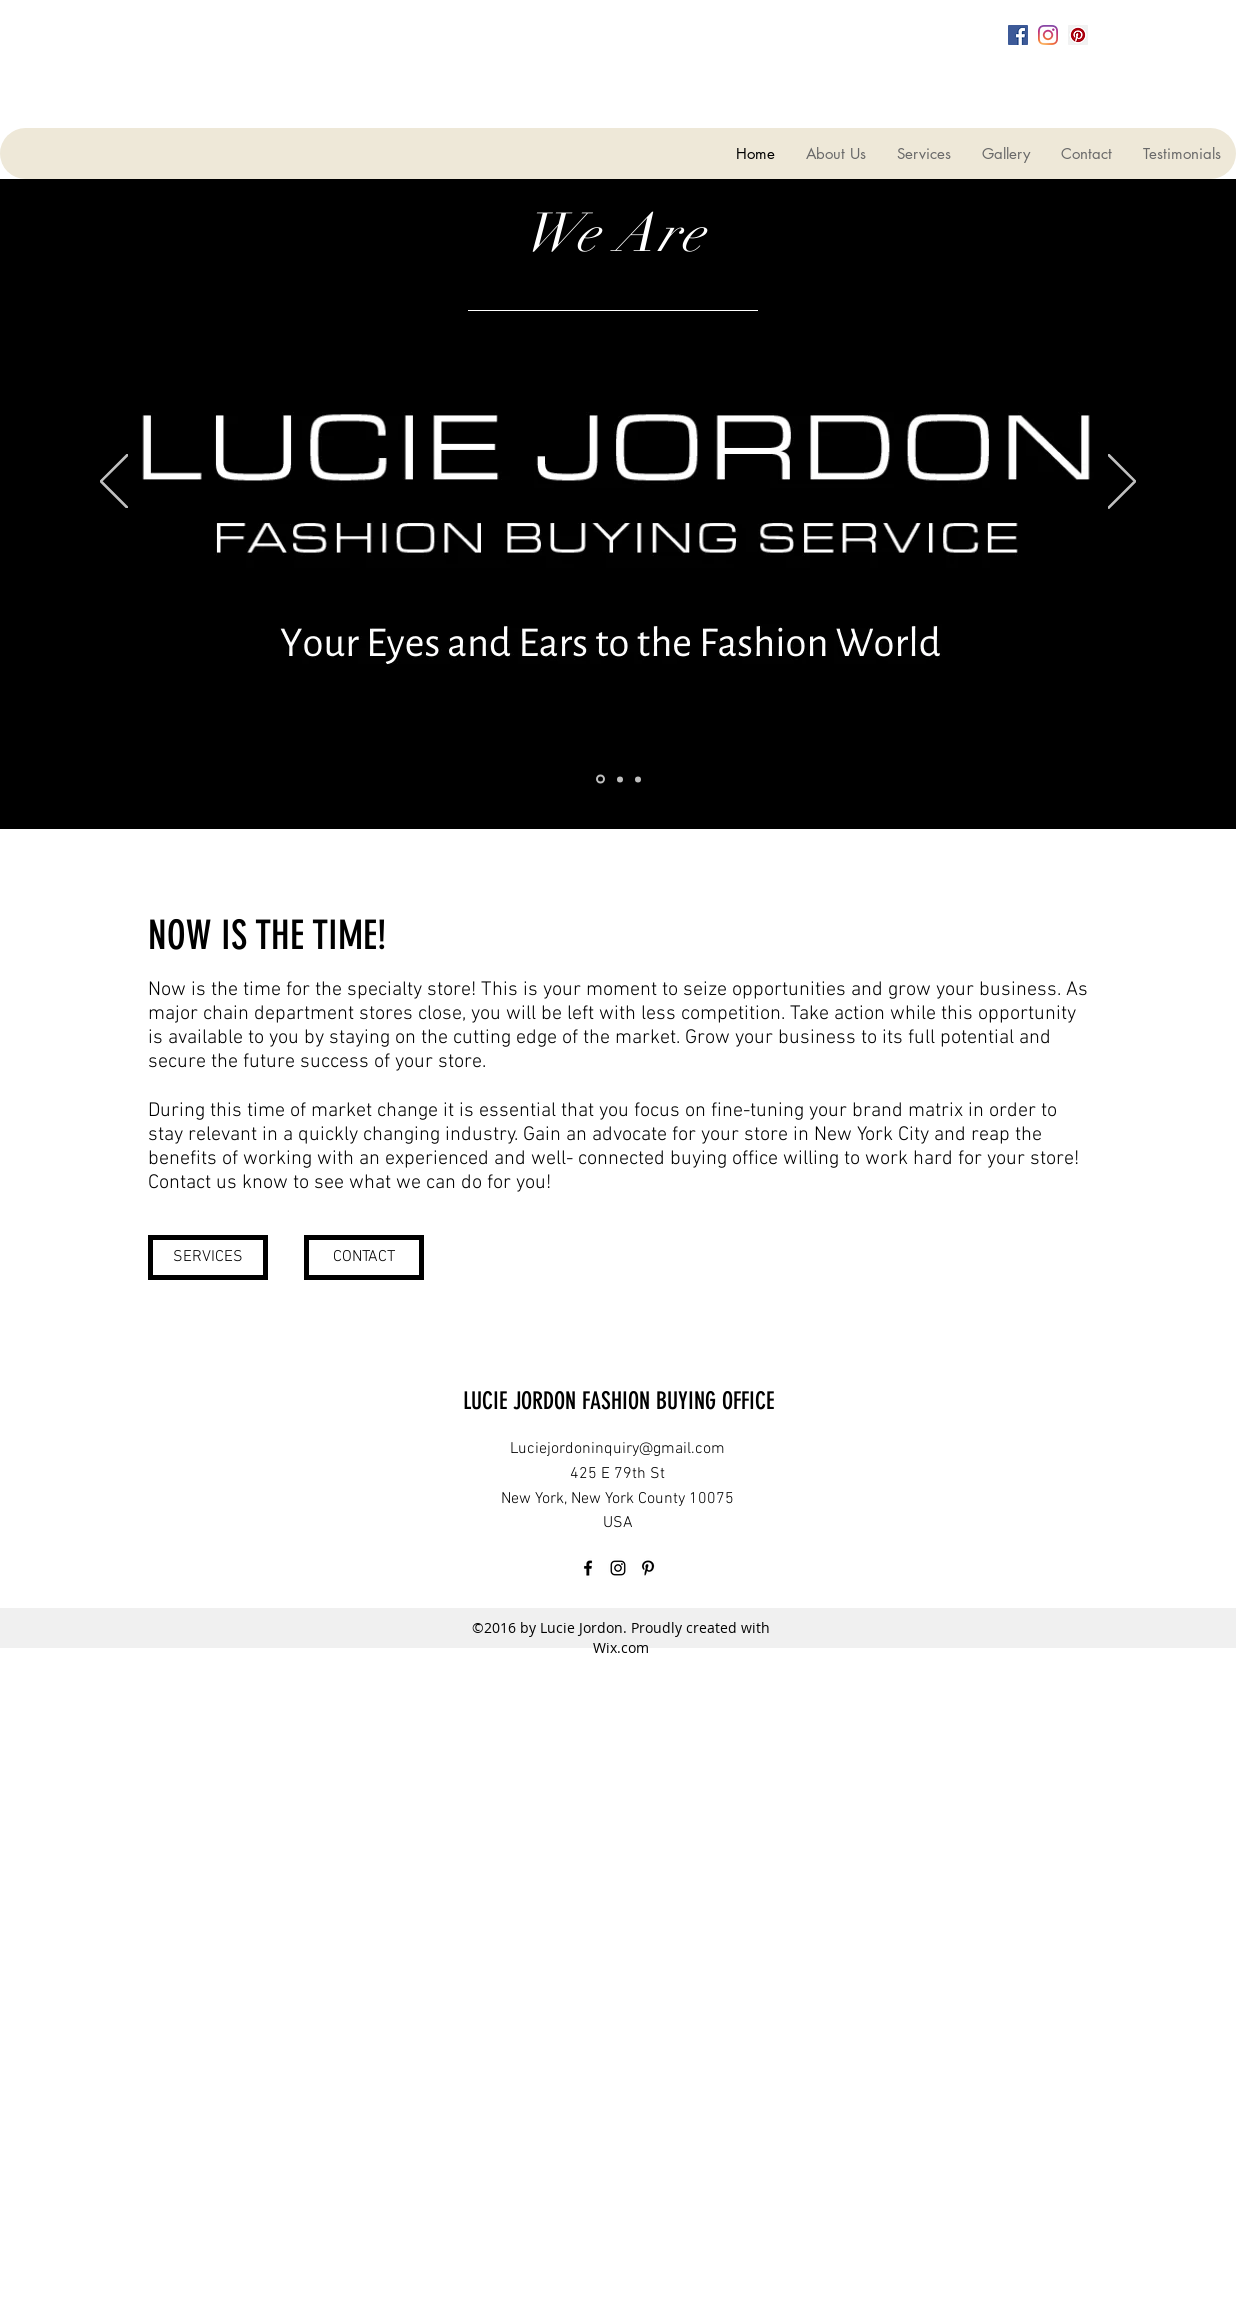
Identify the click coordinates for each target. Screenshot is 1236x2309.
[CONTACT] (364, 1257)
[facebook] (1018, 35)
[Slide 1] (600, 779)
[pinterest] (1078, 35)
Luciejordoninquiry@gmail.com (617, 1449)
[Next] (1122, 483)
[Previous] (114, 483)
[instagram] (1048, 35)
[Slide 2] (620, 779)
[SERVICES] (208, 1257)
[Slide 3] (638, 779)
